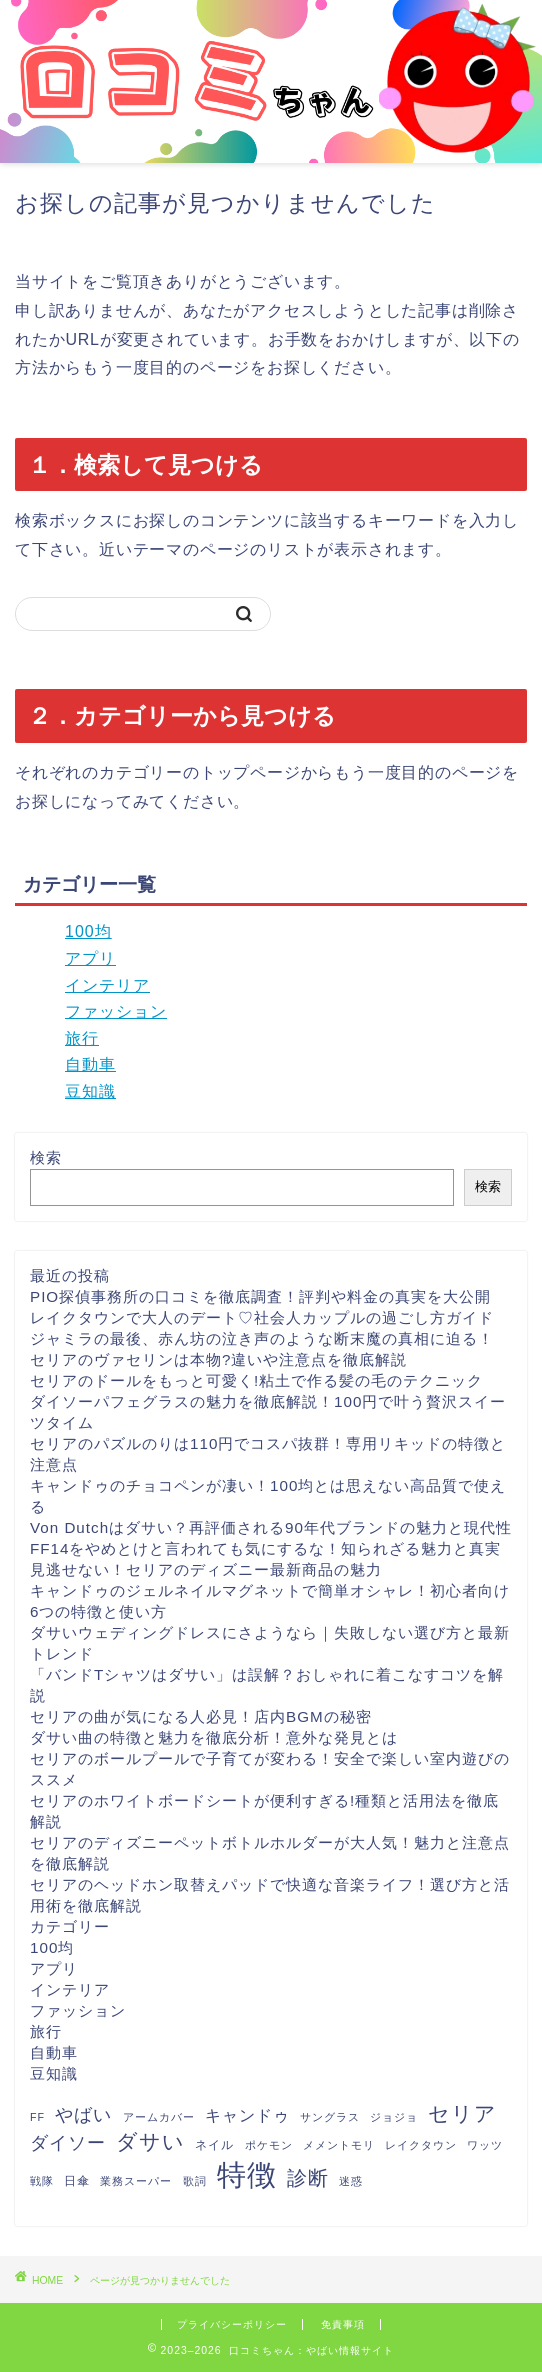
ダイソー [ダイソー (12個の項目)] (68, 2143)
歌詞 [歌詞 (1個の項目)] (195, 2181)
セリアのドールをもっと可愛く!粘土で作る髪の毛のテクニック (256, 1380)
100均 (88, 931)
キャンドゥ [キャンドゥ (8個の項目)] (247, 2115)
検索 (46, 1157)
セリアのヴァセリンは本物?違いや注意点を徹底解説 (218, 1359)
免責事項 (343, 2324)
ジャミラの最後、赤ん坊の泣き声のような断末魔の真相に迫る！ (262, 1338)
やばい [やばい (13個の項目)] (83, 2115)
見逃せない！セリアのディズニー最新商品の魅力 (206, 1569)
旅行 (82, 1038)
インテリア (107, 985)
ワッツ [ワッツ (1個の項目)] (485, 2145)
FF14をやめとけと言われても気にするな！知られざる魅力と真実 (265, 1548)
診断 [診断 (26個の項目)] (308, 2178)
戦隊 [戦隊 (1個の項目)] (42, 2181)
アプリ (90, 958)
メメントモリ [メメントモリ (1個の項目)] (339, 2145)
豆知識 (90, 1091)
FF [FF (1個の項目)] (37, 2117)
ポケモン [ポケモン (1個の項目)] (269, 2145)
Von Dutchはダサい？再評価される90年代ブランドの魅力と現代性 (271, 1527)
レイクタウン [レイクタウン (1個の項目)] (421, 2145)
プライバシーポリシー (232, 2324)
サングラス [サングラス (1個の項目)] (330, 2117)
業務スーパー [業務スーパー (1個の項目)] (136, 2181)
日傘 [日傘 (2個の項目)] (77, 2181)
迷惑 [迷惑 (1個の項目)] (351, 2181)
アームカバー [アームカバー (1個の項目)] (159, 2117)
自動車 (90, 1064)
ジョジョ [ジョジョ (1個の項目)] (394, 2117)
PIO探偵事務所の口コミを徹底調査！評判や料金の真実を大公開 (260, 1296)
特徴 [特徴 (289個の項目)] (247, 2174)
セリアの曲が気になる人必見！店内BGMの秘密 (201, 1716)
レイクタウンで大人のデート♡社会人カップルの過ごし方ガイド (262, 1317)
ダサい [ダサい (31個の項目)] (150, 2141)
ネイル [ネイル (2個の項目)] (214, 2145)
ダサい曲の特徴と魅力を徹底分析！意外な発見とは (214, 1737)
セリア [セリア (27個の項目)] (462, 2113)
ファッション (116, 1011)
